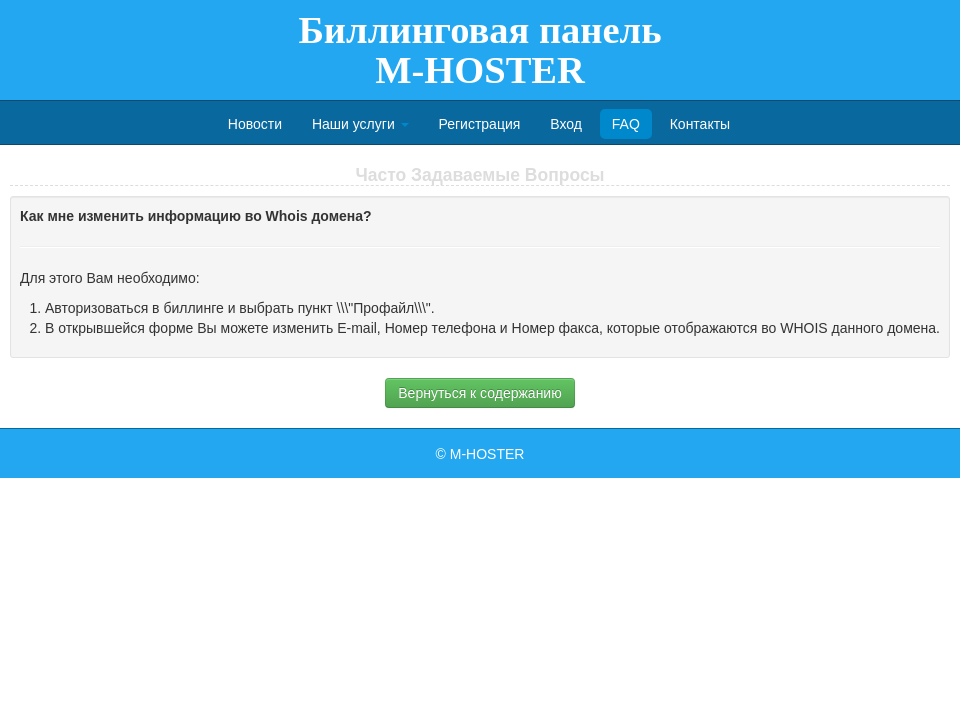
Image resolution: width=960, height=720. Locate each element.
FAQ (626, 124)
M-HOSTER (487, 454)
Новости (255, 124)
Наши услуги (360, 124)
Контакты (700, 124)
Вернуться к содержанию (479, 393)
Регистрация (479, 124)
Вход (566, 124)
